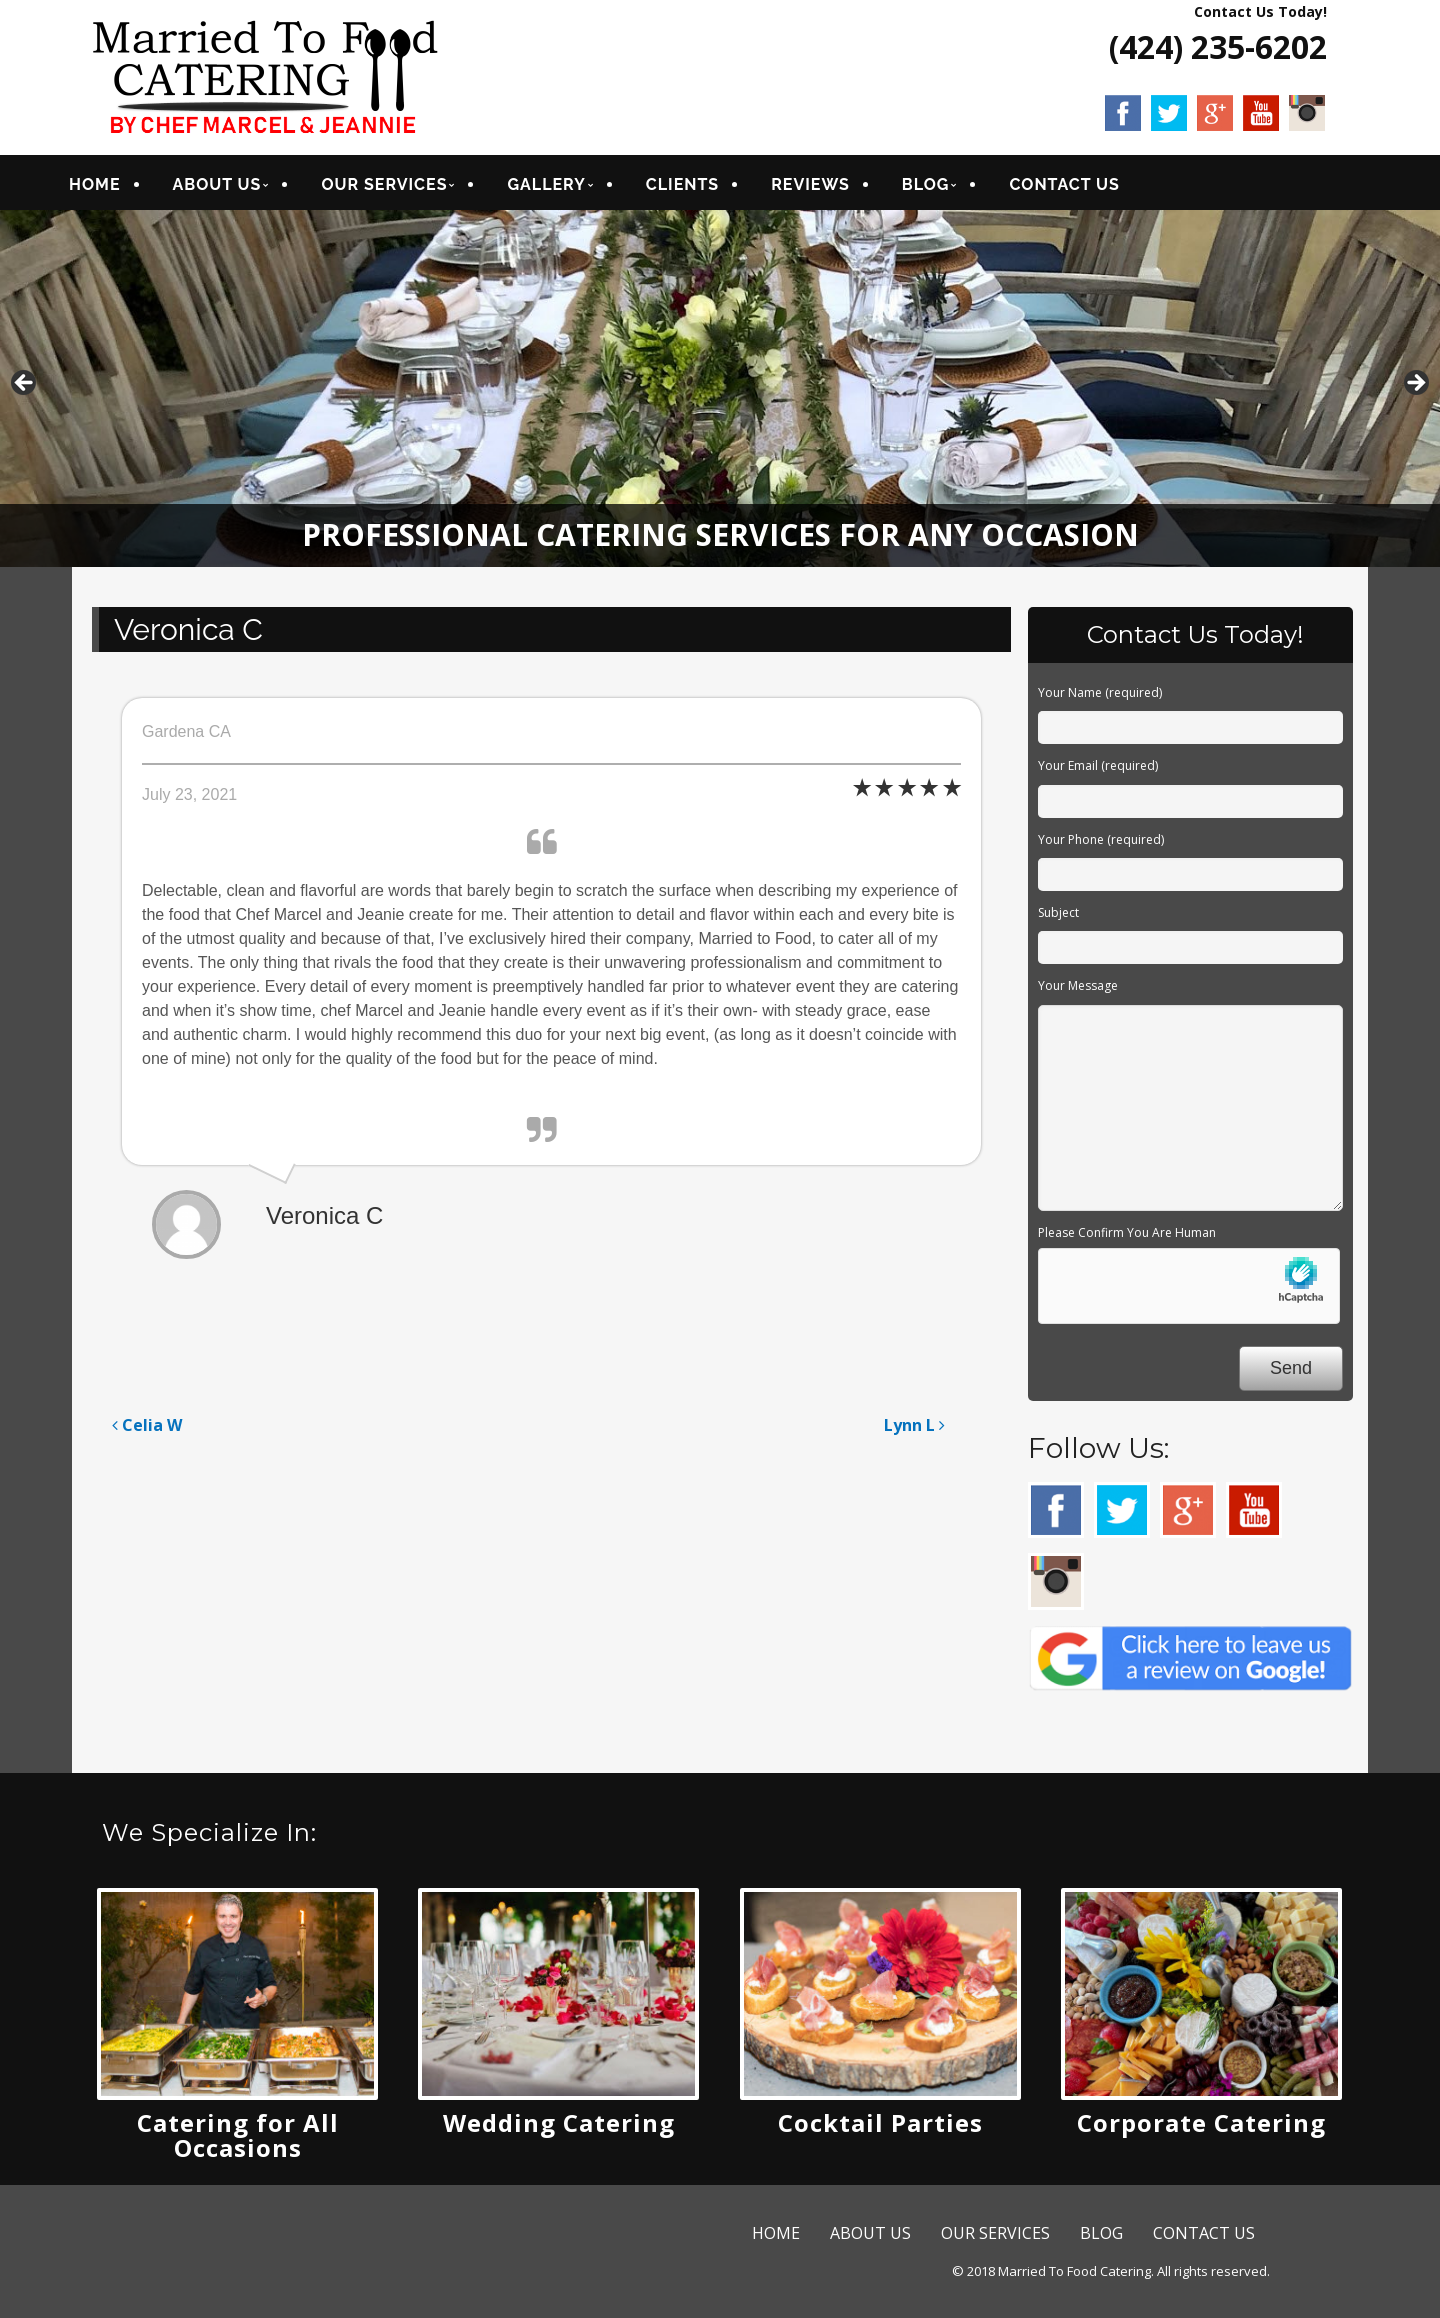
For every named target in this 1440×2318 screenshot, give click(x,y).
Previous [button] (25, 390)
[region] (720, 395)
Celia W (147, 1432)
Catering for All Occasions (238, 2141)
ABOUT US (241, 187)
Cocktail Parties (880, 2128)
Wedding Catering (559, 2128)
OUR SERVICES (409, 187)
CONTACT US (1089, 187)
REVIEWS (835, 187)
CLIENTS (707, 187)
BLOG (951, 187)
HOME (119, 187)
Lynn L (914, 1432)
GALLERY (571, 187)
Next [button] (1415, 390)
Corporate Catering (1201, 2128)
